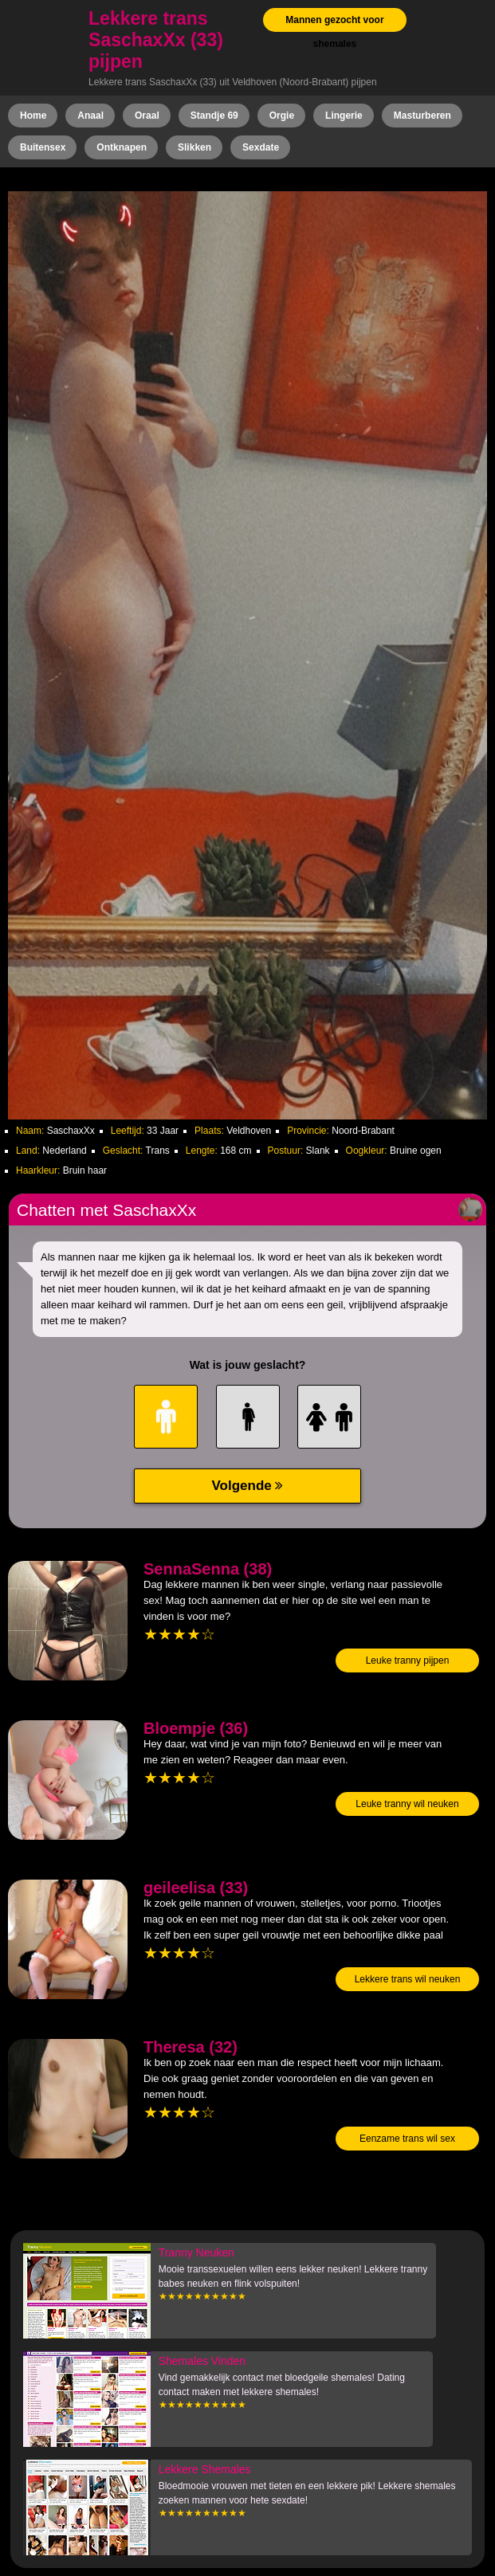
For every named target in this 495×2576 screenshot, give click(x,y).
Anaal (90, 115)
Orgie (281, 115)
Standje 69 (214, 115)
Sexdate (260, 147)
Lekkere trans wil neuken (408, 1979)
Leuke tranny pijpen (408, 1660)
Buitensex (42, 147)
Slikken (194, 147)
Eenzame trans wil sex (407, 2138)
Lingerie (344, 115)
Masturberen (422, 115)
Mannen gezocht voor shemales (334, 31)
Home (33, 115)
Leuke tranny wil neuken (407, 1803)
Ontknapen (121, 147)
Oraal (147, 115)
